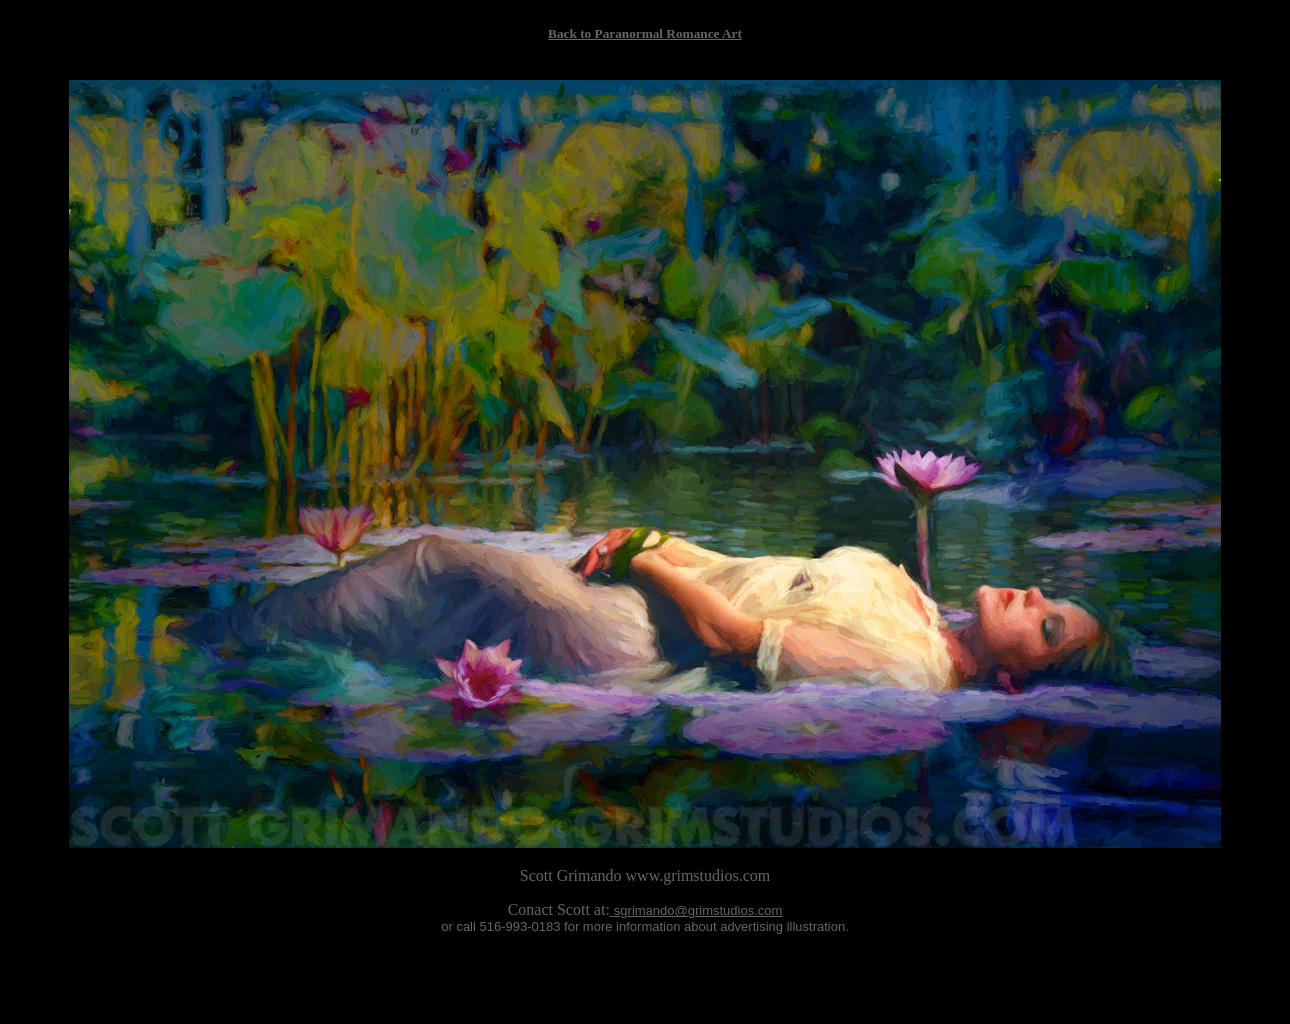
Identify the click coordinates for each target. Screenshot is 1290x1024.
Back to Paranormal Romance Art (645, 33)
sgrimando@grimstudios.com (698, 910)
